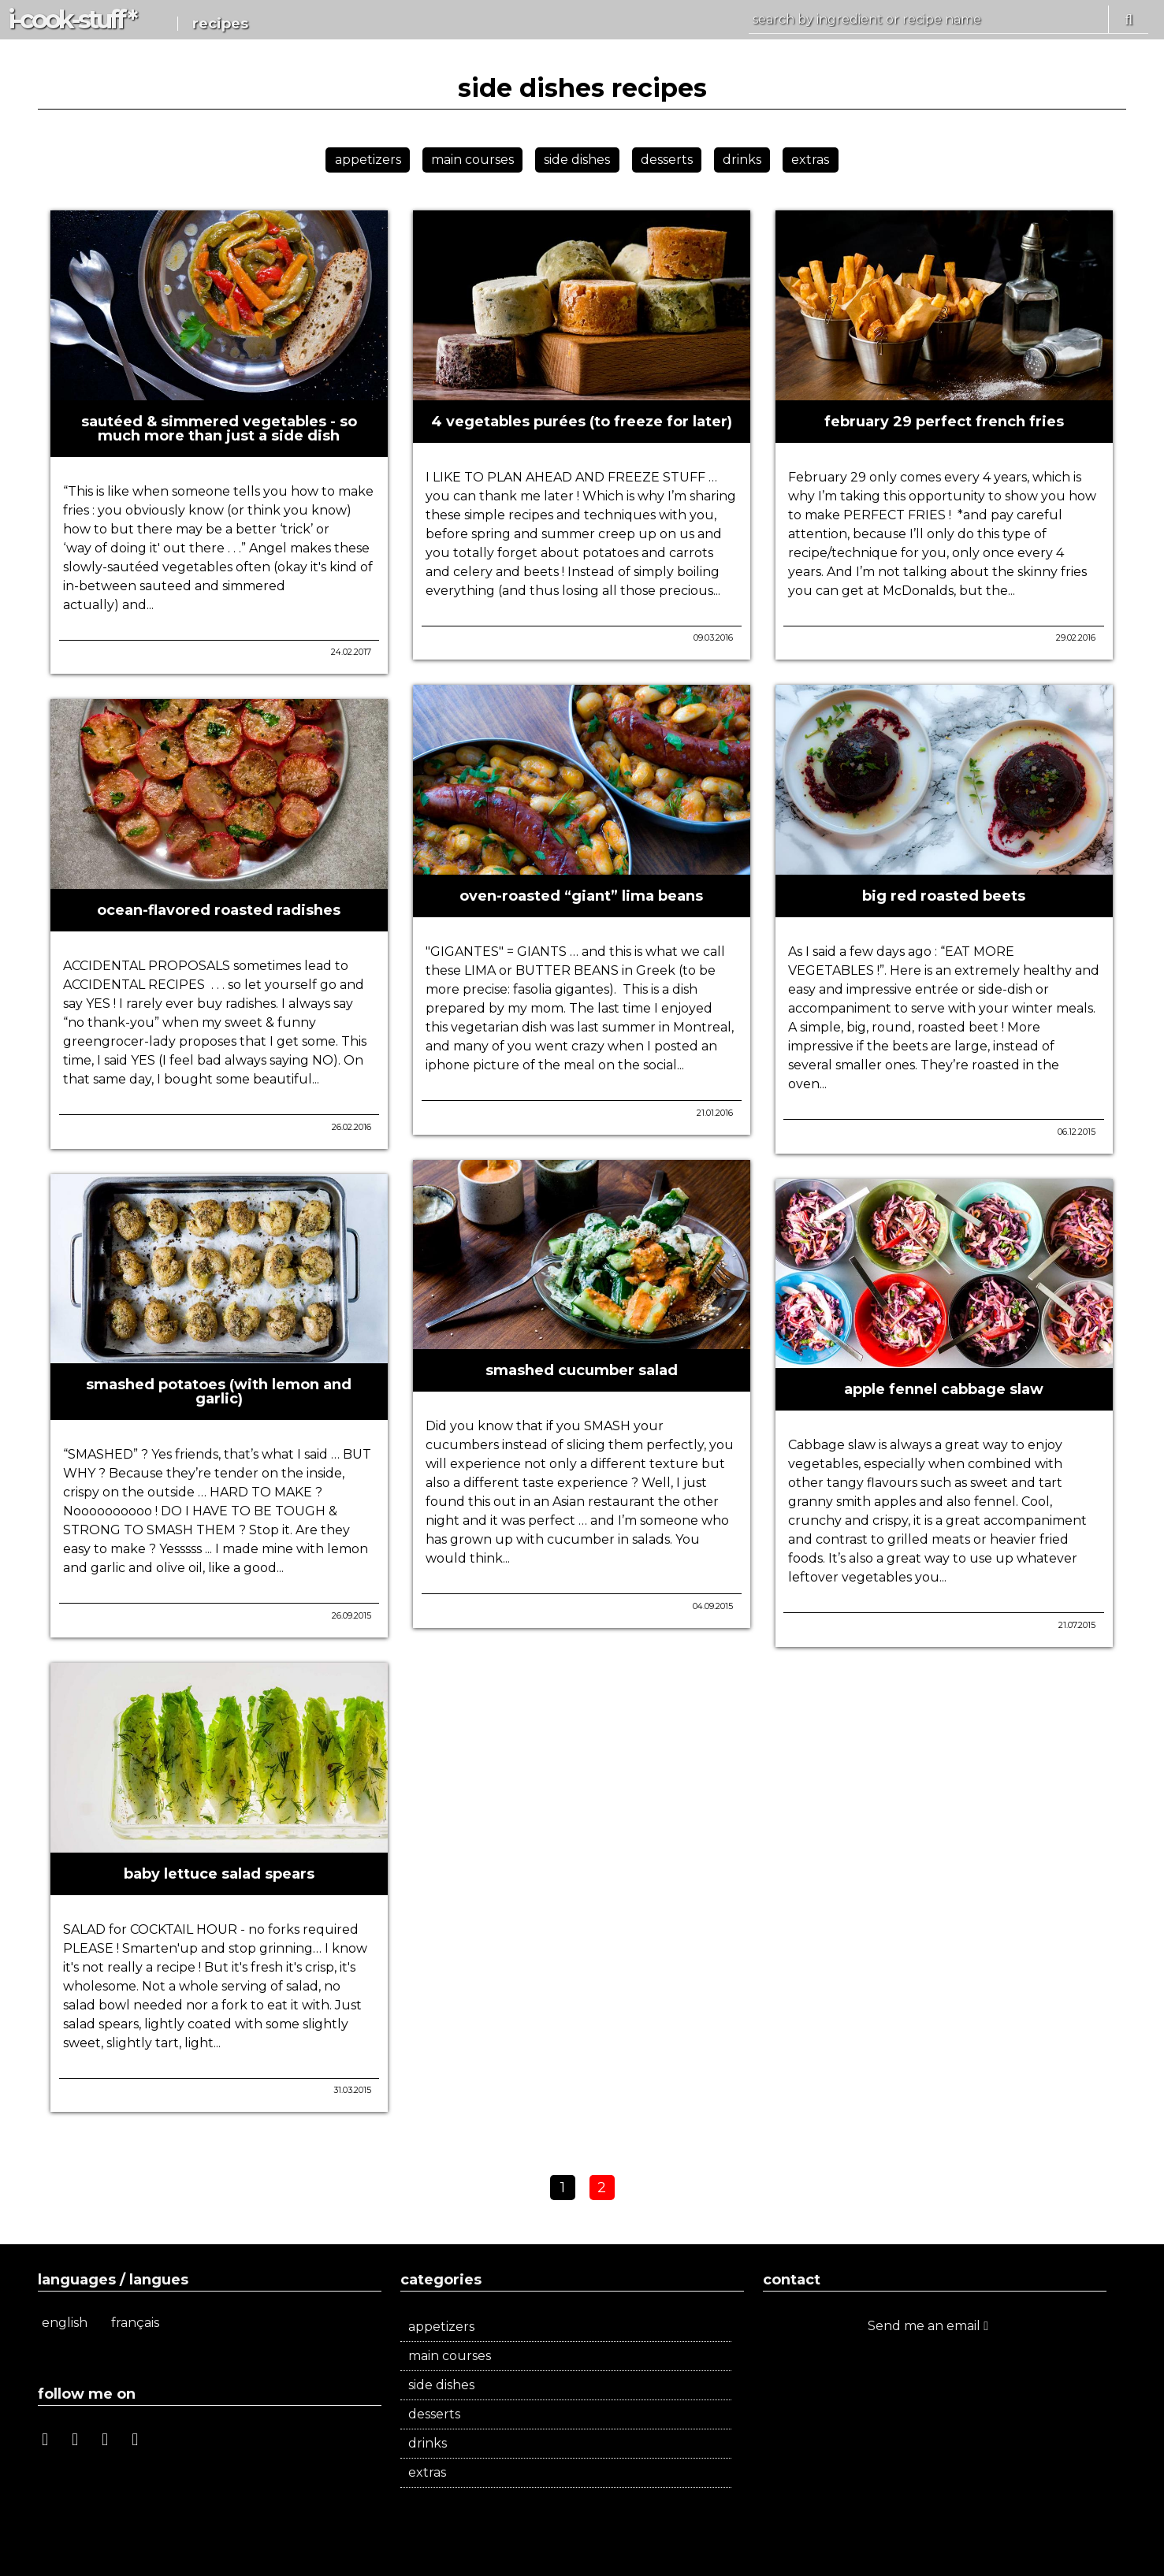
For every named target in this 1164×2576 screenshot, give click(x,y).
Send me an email (928, 2325)
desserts (667, 159)
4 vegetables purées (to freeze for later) (581, 421)
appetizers (368, 159)
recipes (220, 24)
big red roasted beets (943, 896)
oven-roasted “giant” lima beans (581, 896)
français (135, 2322)
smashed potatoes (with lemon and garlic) (218, 1391)
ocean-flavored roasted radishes (218, 910)
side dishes (577, 159)
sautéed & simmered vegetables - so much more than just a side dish (219, 428)
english (64, 2322)
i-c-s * (71, 19)
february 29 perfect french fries (944, 421)
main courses (472, 159)
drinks (742, 159)
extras (810, 159)
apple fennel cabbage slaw (943, 1389)
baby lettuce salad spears (219, 1874)
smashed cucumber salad (581, 1370)
